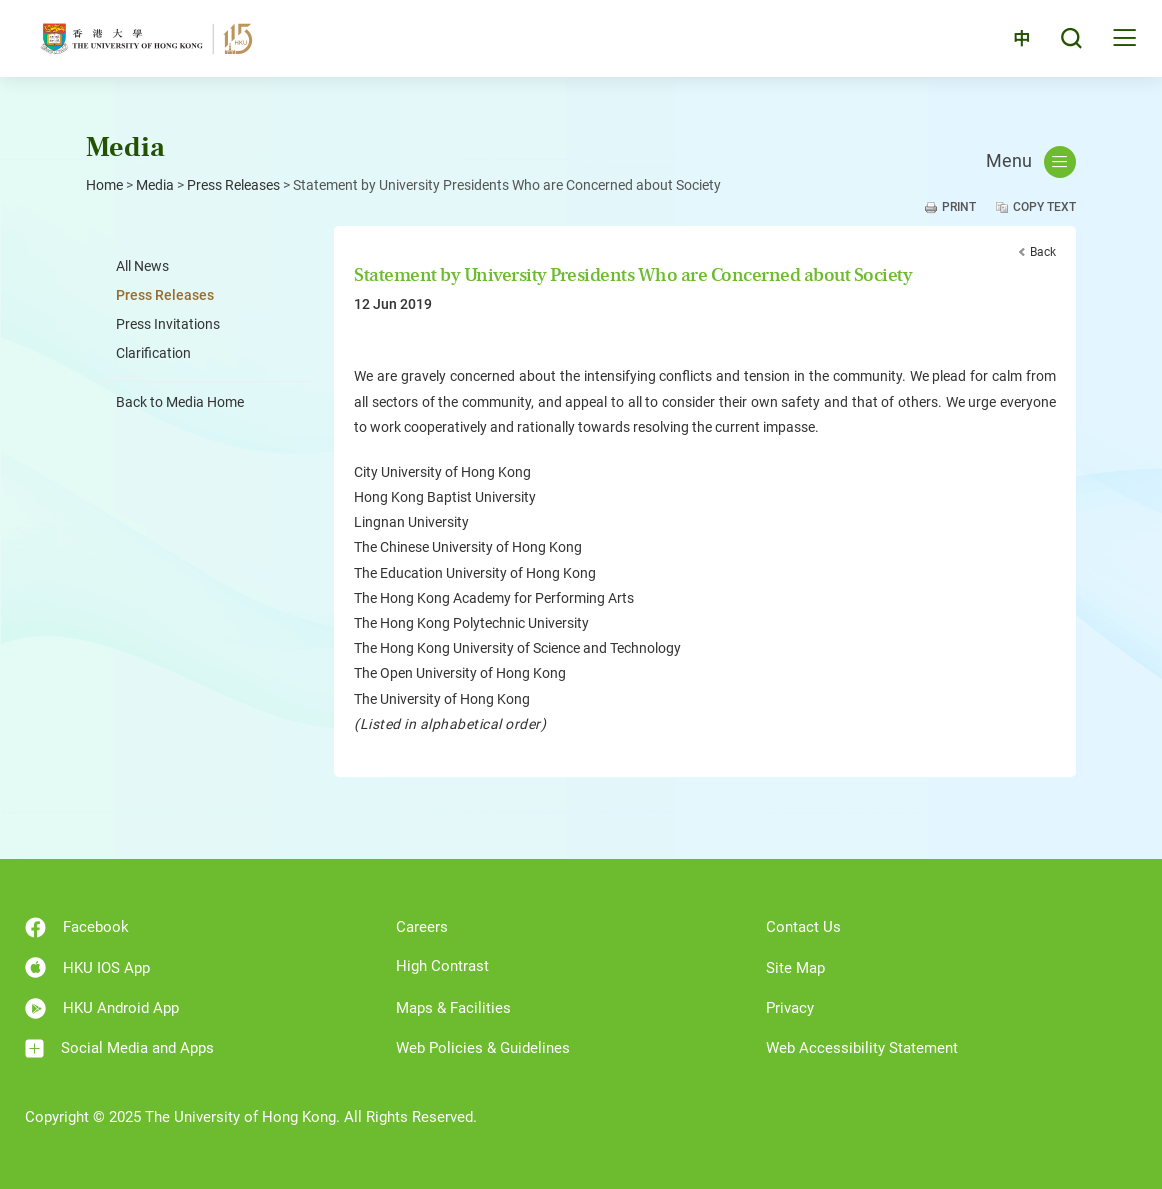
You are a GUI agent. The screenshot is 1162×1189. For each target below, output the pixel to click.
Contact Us (803, 927)
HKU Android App (102, 1008)
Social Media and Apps (119, 1048)
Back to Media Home (180, 402)
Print (959, 207)
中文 (1011, 42)
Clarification (153, 353)
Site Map (795, 968)
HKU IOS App (87, 967)
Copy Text (1044, 207)
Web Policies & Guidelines (483, 1048)
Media (155, 185)
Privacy (790, 1008)
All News (142, 266)
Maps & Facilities (453, 1008)
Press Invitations (168, 324)
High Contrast (442, 966)
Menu (1031, 162)
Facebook (77, 927)
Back (1043, 252)
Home (104, 185)
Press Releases (233, 185)
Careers (422, 927)
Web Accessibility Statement (862, 1048)
